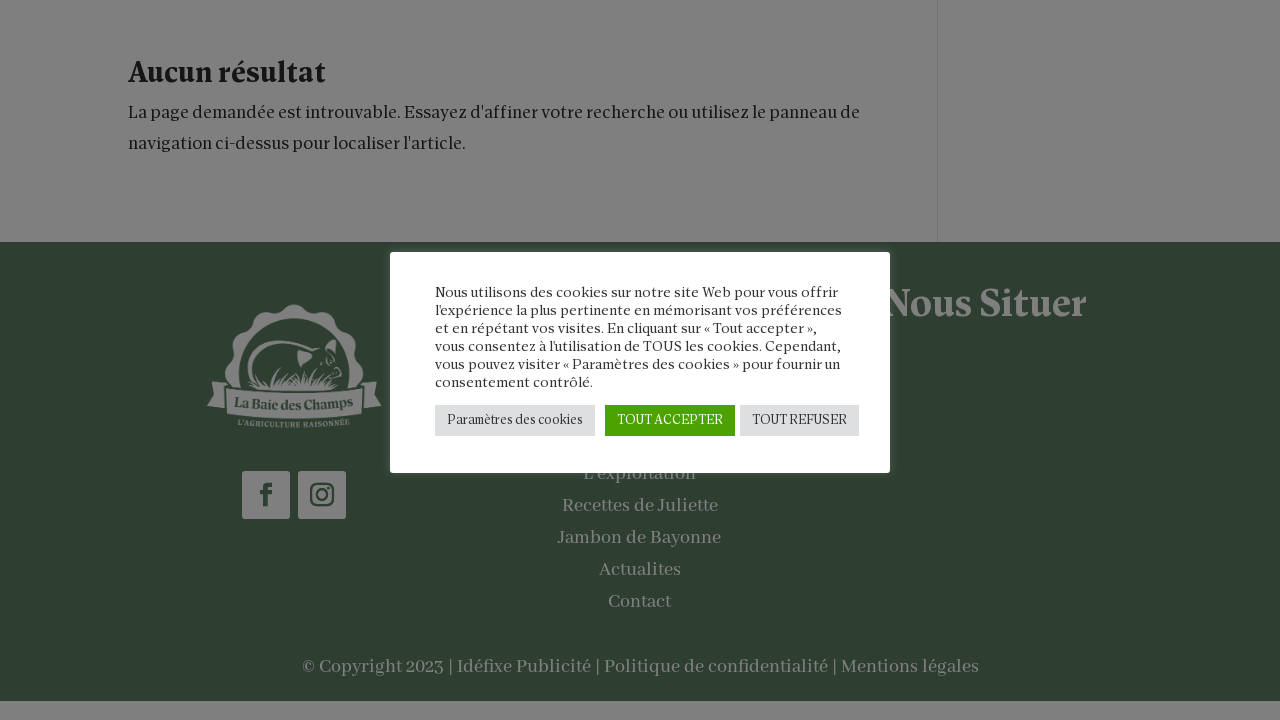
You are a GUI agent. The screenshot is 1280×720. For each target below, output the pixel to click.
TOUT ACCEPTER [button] (670, 420)
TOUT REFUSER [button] (799, 420)
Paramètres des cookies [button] (515, 420)
